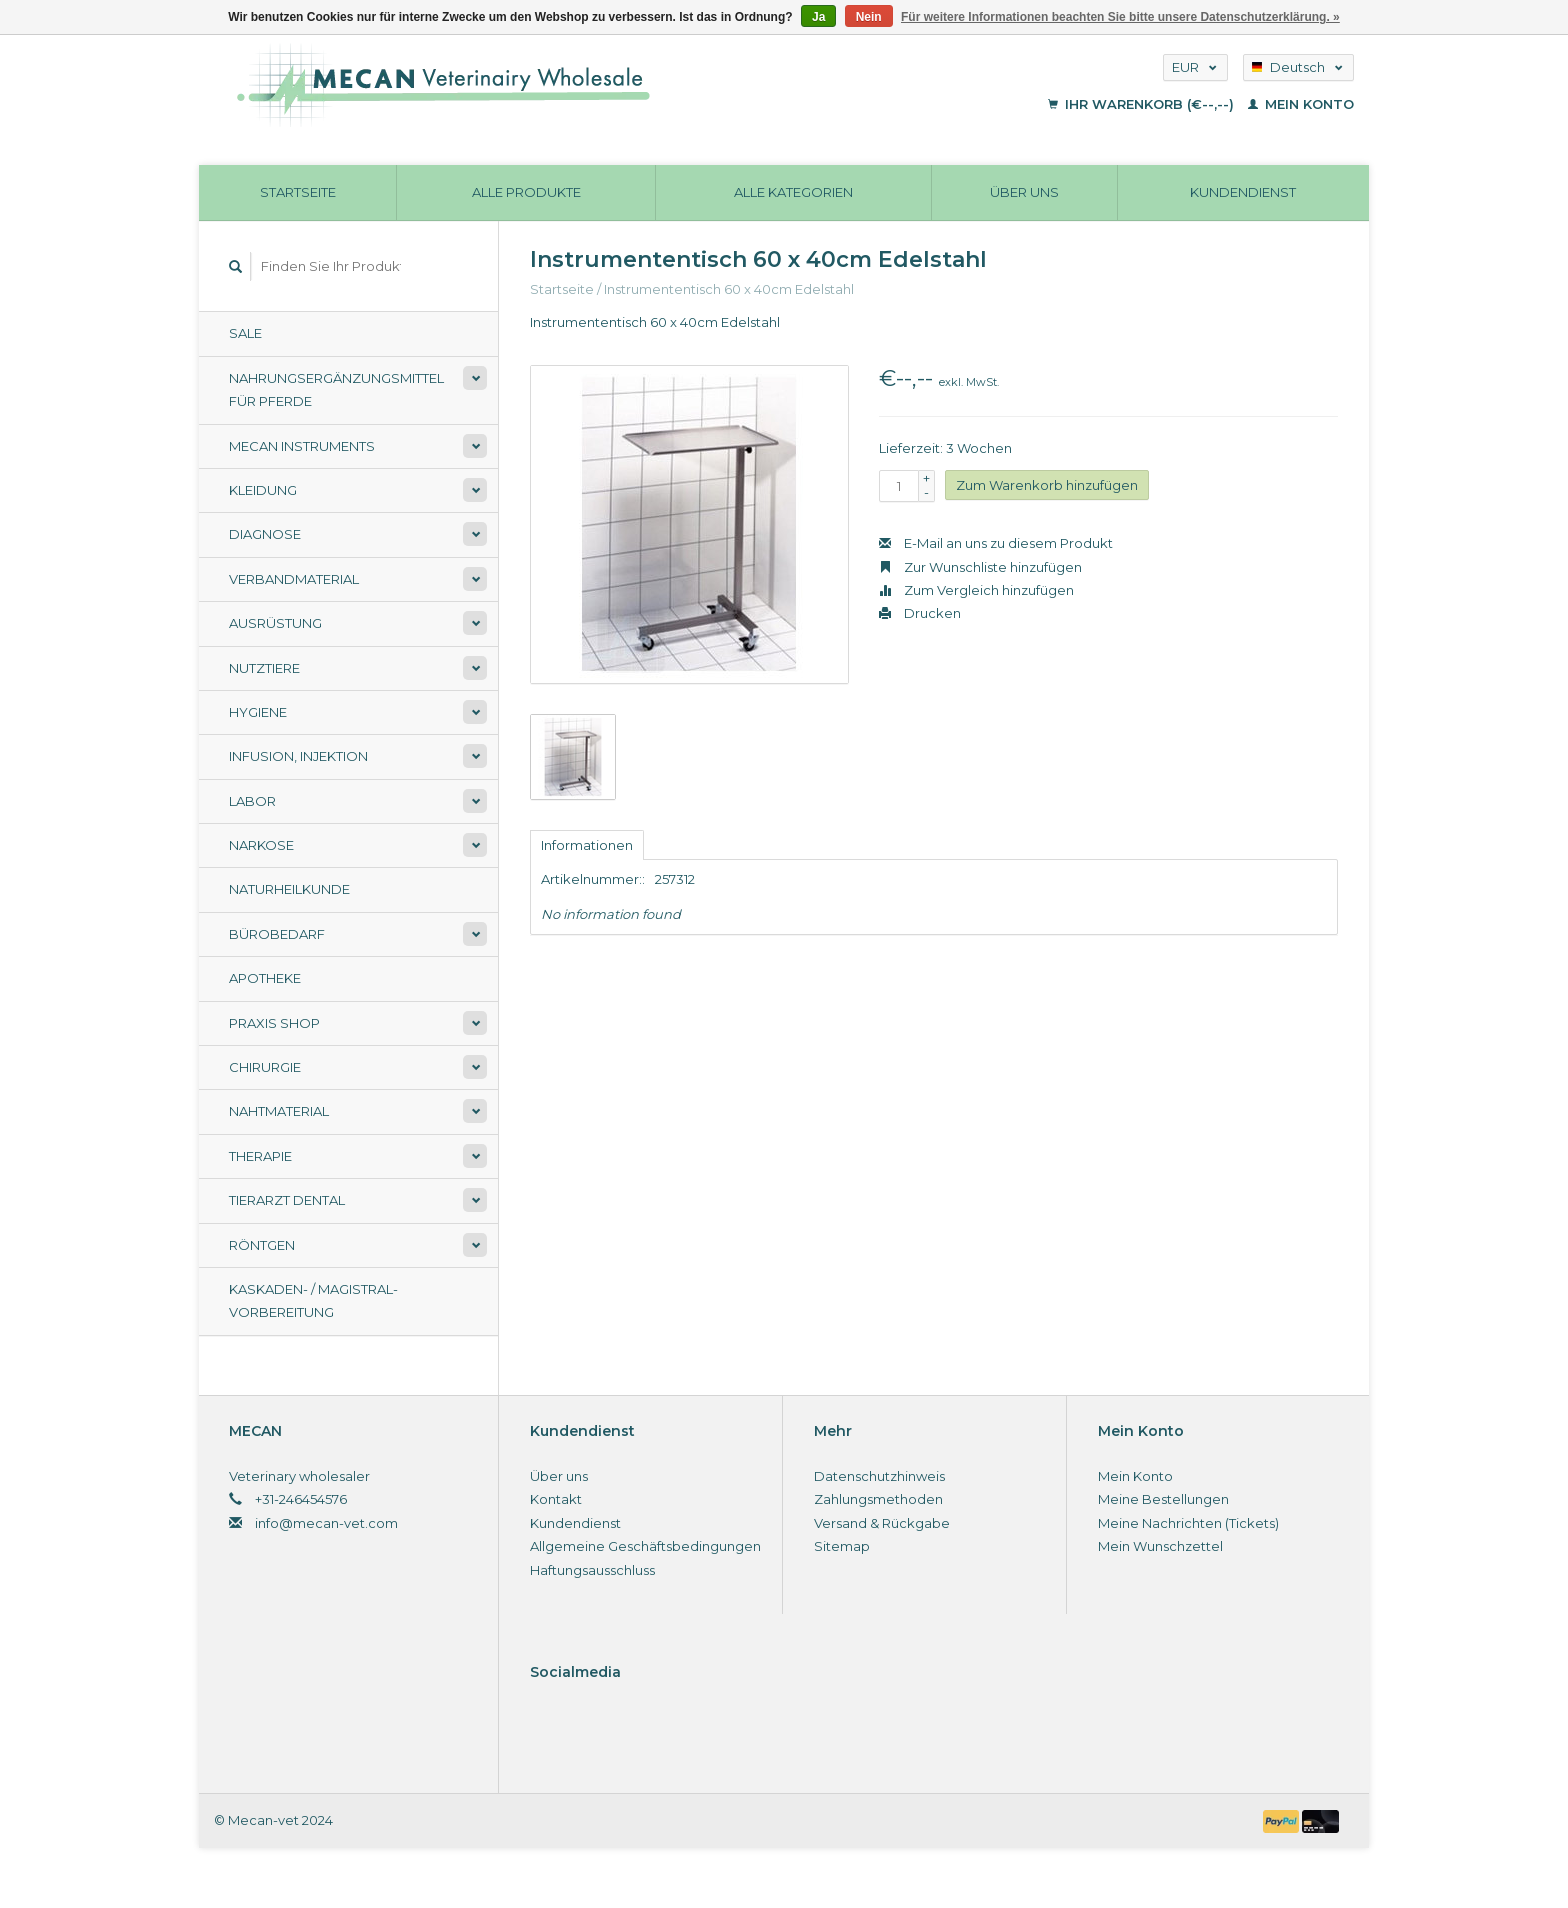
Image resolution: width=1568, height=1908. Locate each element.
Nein (869, 17)
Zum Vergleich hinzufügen (976, 590)
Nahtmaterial (279, 1111)
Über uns (1024, 192)
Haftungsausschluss (592, 1570)
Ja (818, 17)
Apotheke (265, 978)
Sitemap (842, 1546)
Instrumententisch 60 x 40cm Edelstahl (729, 289)
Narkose (261, 845)
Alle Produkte (526, 192)
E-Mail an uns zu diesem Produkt (996, 543)
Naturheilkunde (289, 889)
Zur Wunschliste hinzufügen (980, 567)
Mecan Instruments (302, 446)
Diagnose (265, 534)
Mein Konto (1301, 104)
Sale (245, 333)
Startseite (298, 192)
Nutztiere (264, 668)
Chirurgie (265, 1067)
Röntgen (262, 1245)
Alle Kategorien (793, 192)
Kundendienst (1243, 192)
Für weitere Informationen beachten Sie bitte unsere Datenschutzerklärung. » (1120, 17)
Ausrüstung (275, 623)
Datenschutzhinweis (879, 1476)
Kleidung (263, 490)
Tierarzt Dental (287, 1200)
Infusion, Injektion (298, 756)
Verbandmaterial (294, 579)
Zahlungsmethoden (878, 1499)
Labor (252, 801)
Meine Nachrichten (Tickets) (1188, 1523)
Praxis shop (274, 1023)
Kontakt (556, 1499)
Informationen (587, 845)
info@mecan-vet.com (326, 1523)
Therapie (260, 1156)
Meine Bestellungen (1163, 1499)
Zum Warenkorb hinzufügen (1047, 485)
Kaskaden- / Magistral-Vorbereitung (313, 1300)
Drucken (920, 613)
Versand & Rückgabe (882, 1523)
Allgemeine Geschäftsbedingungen (645, 1546)
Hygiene (258, 712)
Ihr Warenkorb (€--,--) (1143, 104)
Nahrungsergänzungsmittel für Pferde (336, 389)
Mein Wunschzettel (1160, 1546)
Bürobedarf (277, 934)
